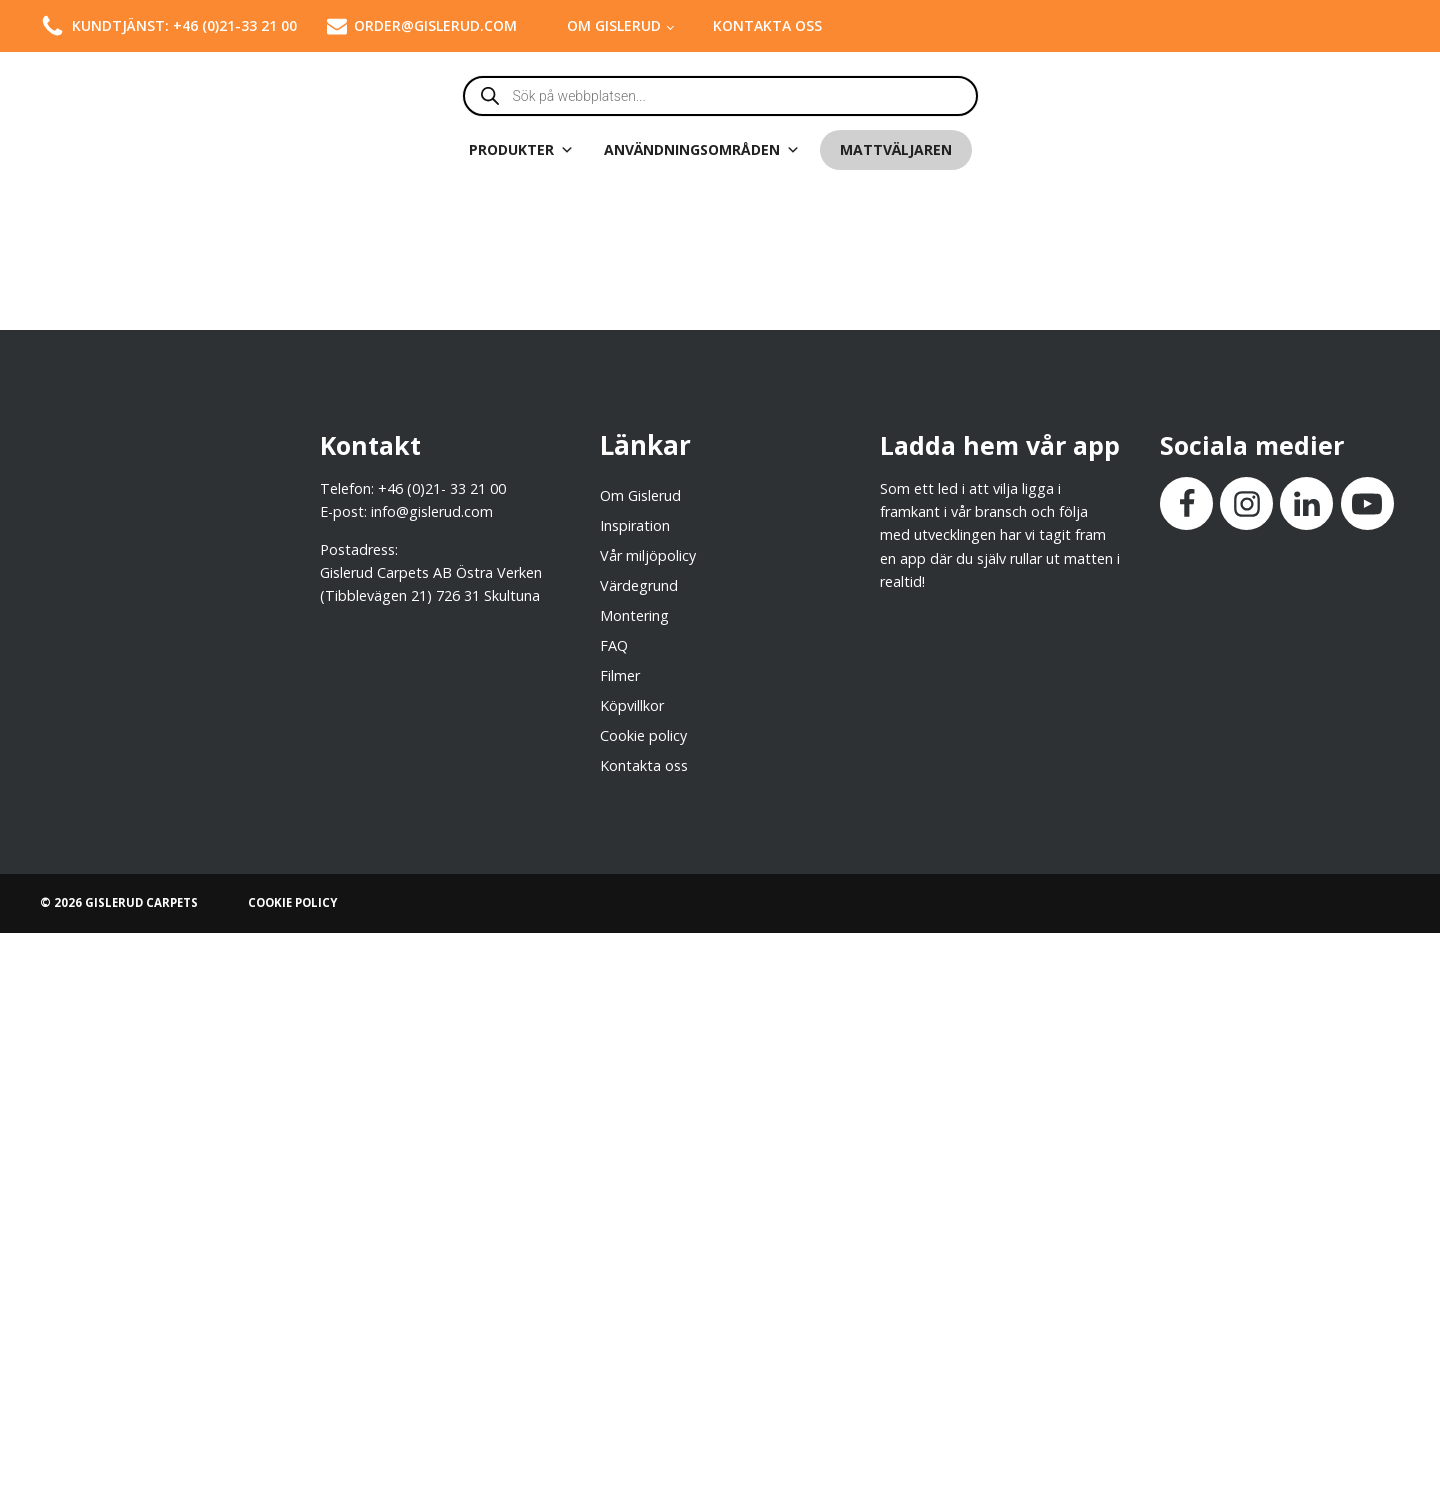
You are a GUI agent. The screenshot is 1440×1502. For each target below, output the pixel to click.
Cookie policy (643, 735)
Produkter (521, 150)
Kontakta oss (767, 25)
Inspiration (635, 525)
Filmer (620, 675)
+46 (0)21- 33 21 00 (442, 488)
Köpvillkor (632, 705)
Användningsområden (702, 150)
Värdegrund (639, 585)
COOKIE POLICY (292, 902)
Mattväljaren (896, 149)
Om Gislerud (614, 25)
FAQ (614, 645)
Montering (634, 615)
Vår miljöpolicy (648, 555)
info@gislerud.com (432, 511)
